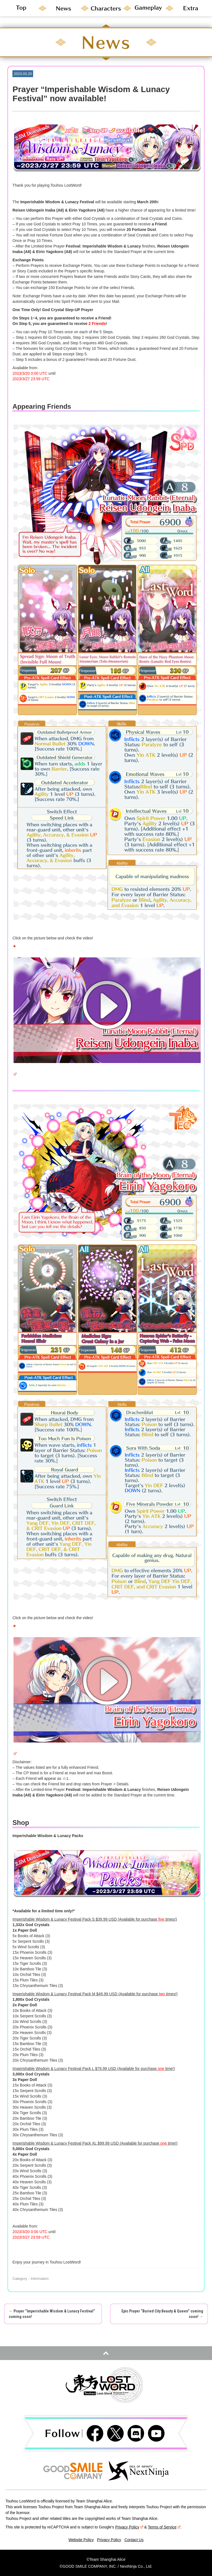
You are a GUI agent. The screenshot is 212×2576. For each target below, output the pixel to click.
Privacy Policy (129, 2527)
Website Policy (81, 2540)
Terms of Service (164, 2527)
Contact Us (134, 2540)
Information (40, 2279)
